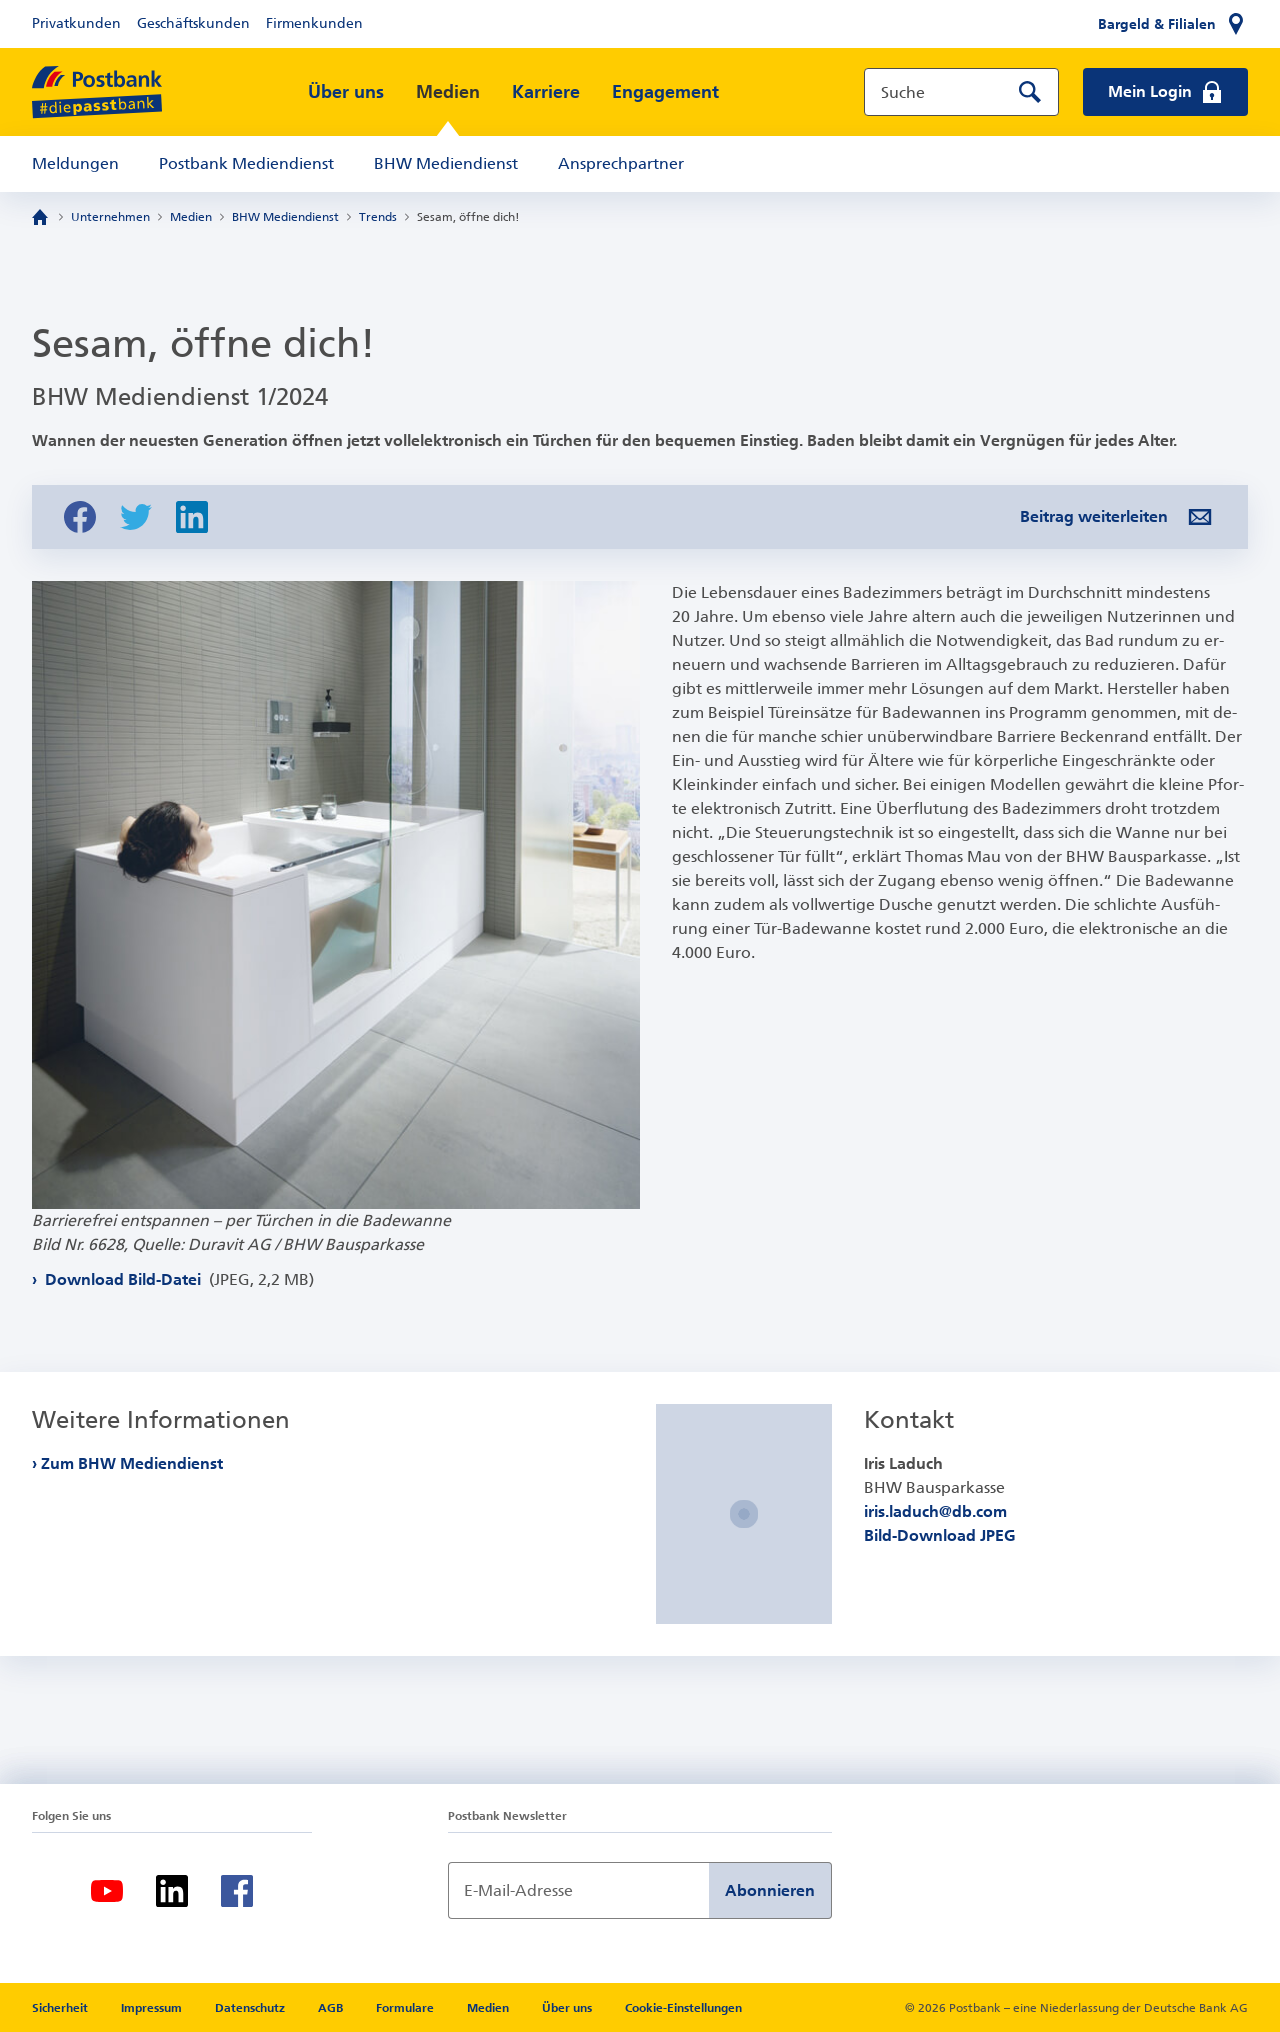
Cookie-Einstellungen (683, 2008)
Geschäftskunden (193, 23)
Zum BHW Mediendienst (132, 1463)
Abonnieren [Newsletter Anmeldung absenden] (770, 1890)
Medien (448, 92)
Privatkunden (76, 23)
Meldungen (75, 163)
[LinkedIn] (172, 1891)
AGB (332, 2008)
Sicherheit (61, 2008)
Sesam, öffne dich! (468, 217)
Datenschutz (251, 2008)
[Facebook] (237, 1891)
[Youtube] (107, 1891)
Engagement (665, 92)
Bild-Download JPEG (940, 1535)
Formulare (406, 2008)
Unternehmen (110, 217)
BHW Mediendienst (446, 163)
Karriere (546, 92)
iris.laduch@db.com (935, 1511)
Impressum (153, 2008)
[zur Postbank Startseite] (97, 92)
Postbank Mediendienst (246, 163)
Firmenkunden (314, 23)
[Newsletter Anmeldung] (578, 1890)
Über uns (346, 92)
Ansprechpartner (621, 163)
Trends (378, 217)
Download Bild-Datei (177, 1279)
